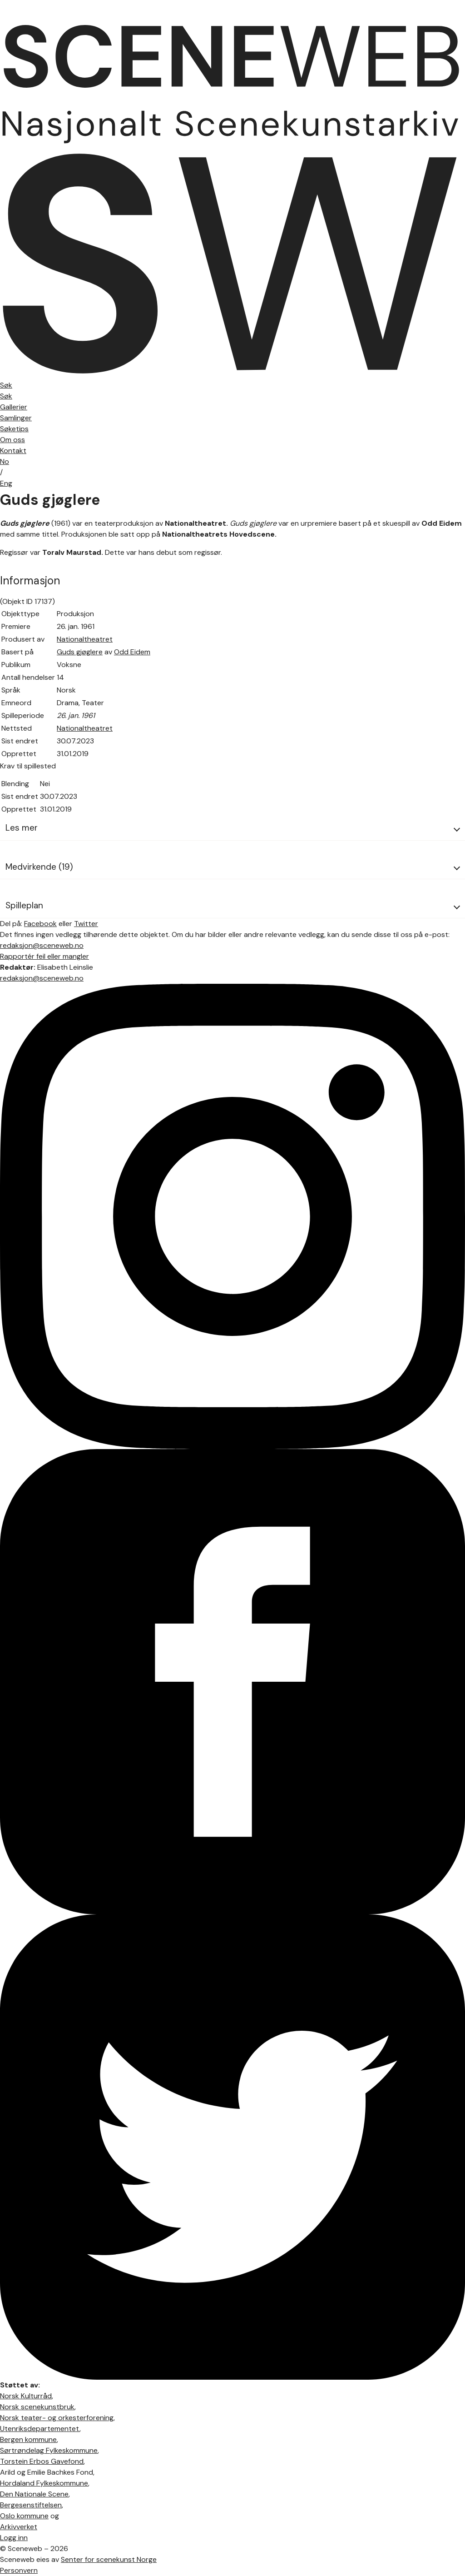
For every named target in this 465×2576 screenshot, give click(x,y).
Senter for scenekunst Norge (109, 2559)
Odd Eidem (132, 652)
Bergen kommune (28, 2439)
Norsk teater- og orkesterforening (57, 2417)
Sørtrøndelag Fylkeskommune (49, 2450)
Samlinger (16, 418)
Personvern (19, 2570)
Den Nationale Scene (34, 2494)
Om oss (12, 439)
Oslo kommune (24, 2516)
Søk (6, 396)
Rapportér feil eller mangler (44, 956)
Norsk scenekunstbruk (37, 2407)
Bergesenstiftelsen (31, 2505)
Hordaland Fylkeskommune (44, 2483)
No (4, 461)
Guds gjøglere (80, 652)
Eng (6, 483)
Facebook (40, 923)
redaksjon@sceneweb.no (42, 945)
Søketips (14, 428)
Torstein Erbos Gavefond (42, 2461)
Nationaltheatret (85, 639)
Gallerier (13, 407)
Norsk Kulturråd (26, 2396)
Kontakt (13, 450)
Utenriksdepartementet (39, 2428)
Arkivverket (18, 2526)
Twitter (86, 923)
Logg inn (14, 2537)
